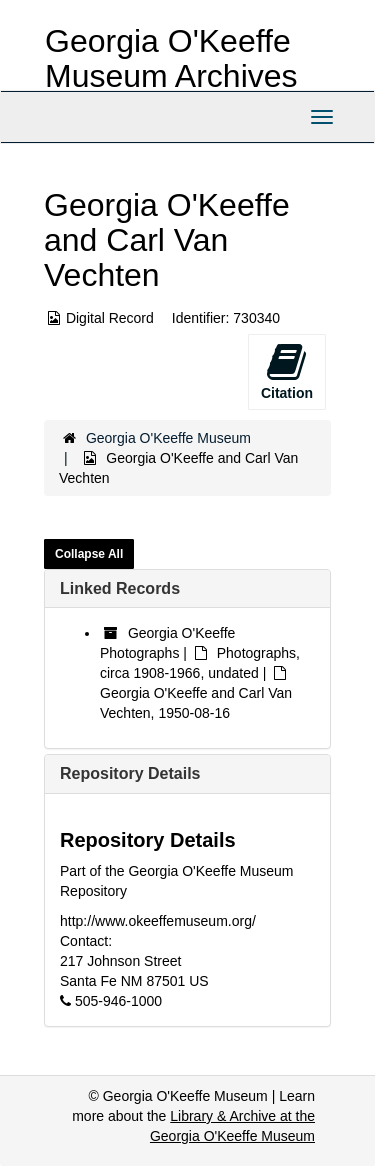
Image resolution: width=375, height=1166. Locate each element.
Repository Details (130, 773)
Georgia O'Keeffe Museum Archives (171, 58)
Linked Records (120, 588)
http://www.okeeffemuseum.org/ (158, 921)
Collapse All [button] (89, 554)
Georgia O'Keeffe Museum (168, 438)
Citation (287, 371)
